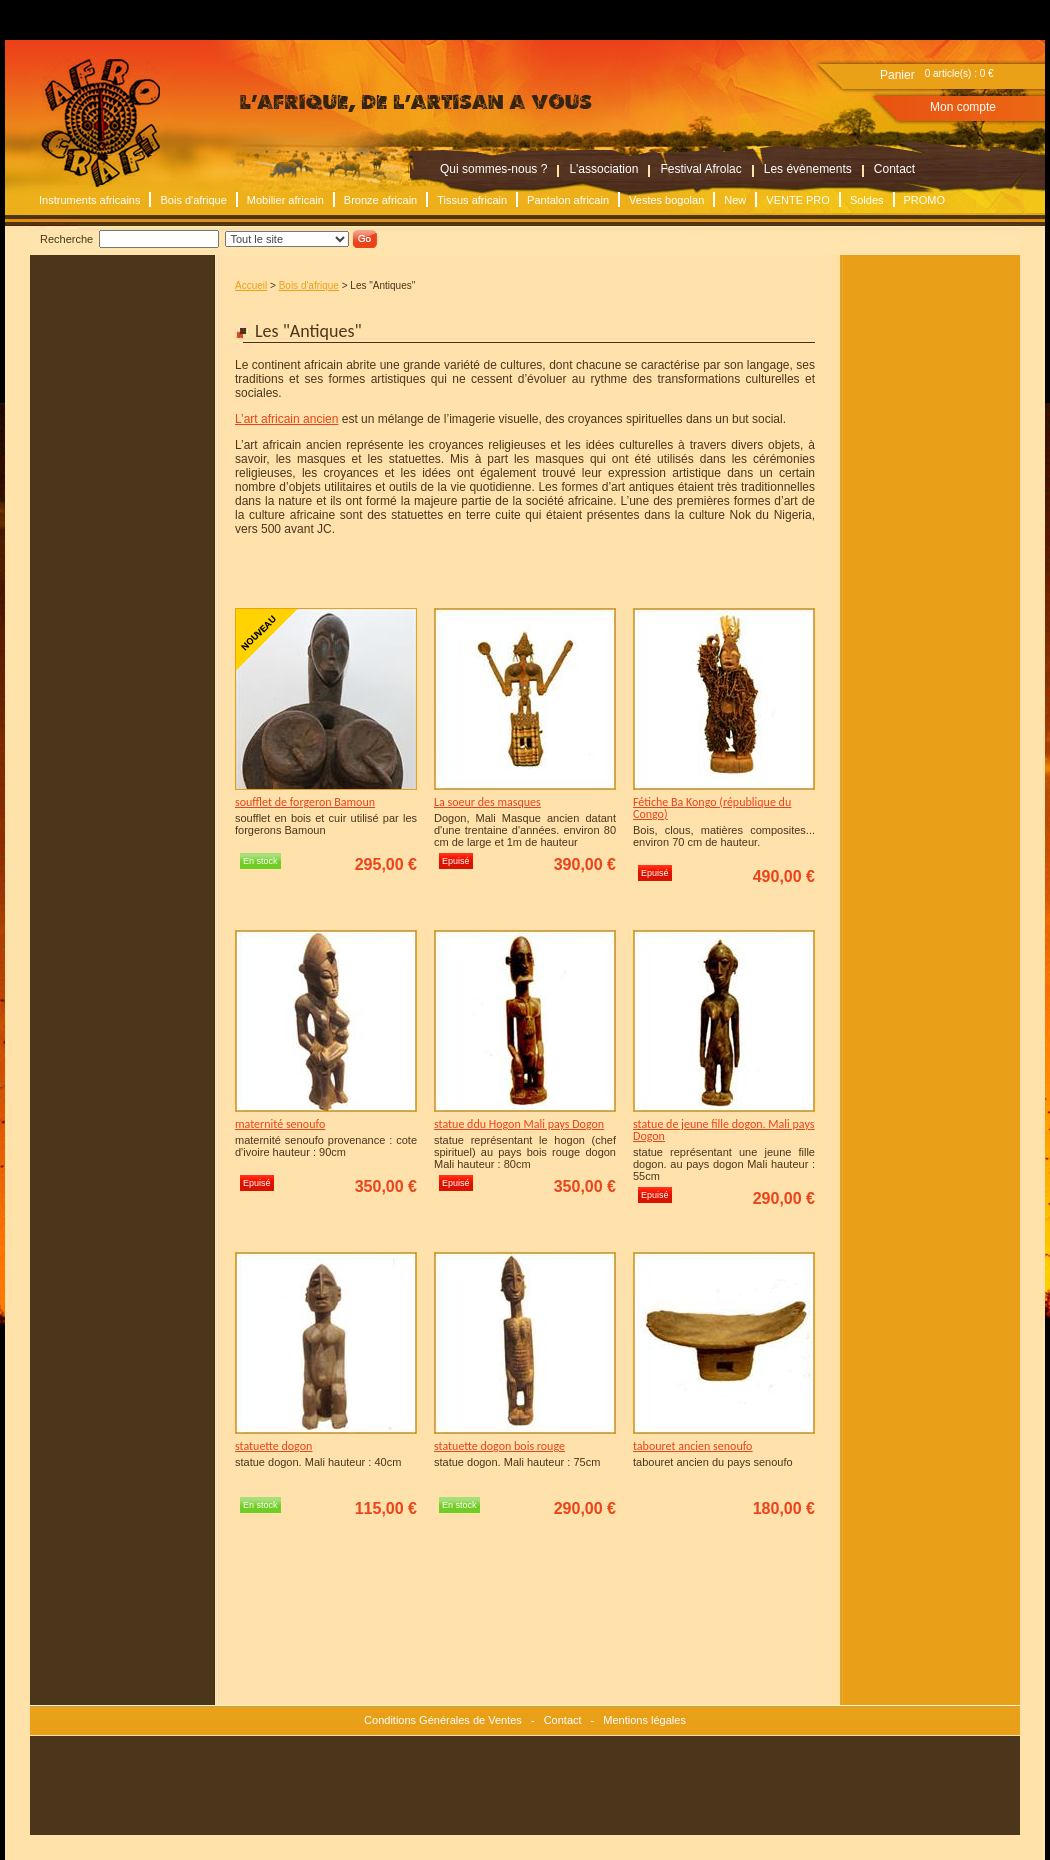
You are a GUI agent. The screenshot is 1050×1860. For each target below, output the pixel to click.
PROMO (925, 200)
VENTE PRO (798, 200)
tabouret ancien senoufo (692, 1446)
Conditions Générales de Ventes (443, 1720)
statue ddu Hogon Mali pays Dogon (519, 1124)
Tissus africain (472, 200)
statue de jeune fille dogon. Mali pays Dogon (723, 1130)
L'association (603, 169)
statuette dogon (273, 1446)
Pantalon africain (568, 200)
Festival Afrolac (700, 169)
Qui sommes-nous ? (493, 169)
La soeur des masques (487, 802)
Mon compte (963, 107)
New (735, 200)
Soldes (867, 200)
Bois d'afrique (193, 200)
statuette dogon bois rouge (499, 1446)
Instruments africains (89, 200)
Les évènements (808, 169)
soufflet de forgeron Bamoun (305, 802)
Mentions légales (644, 1720)
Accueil (251, 285)
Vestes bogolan (666, 200)
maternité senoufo (280, 1124)
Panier (897, 75)
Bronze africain (380, 200)
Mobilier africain (285, 200)
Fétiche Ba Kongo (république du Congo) (712, 808)
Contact (894, 169)
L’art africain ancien (286, 419)
